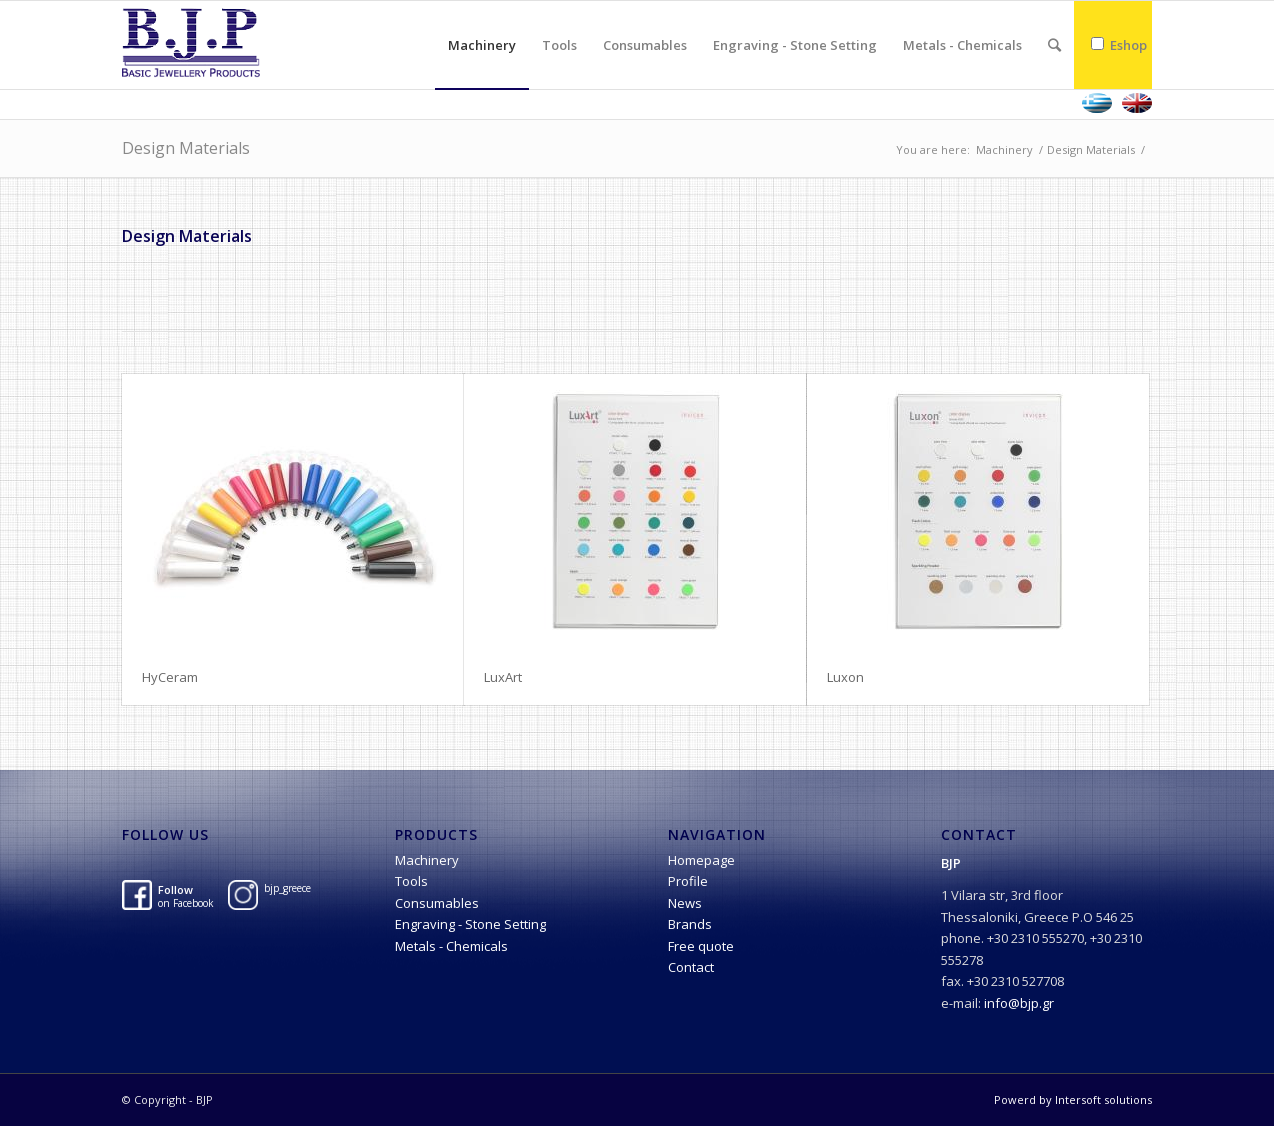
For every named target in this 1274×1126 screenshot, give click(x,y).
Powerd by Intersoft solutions (1073, 1099)
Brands (690, 924)
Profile (688, 881)
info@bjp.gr (1019, 1003)
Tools (411, 881)
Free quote (701, 946)
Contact (691, 967)
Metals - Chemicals (451, 946)
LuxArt (503, 677)
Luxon (845, 677)
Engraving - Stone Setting (470, 924)
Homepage (701, 860)
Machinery (1004, 149)
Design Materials (186, 148)
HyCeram (170, 677)
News (685, 903)
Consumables (437, 903)
